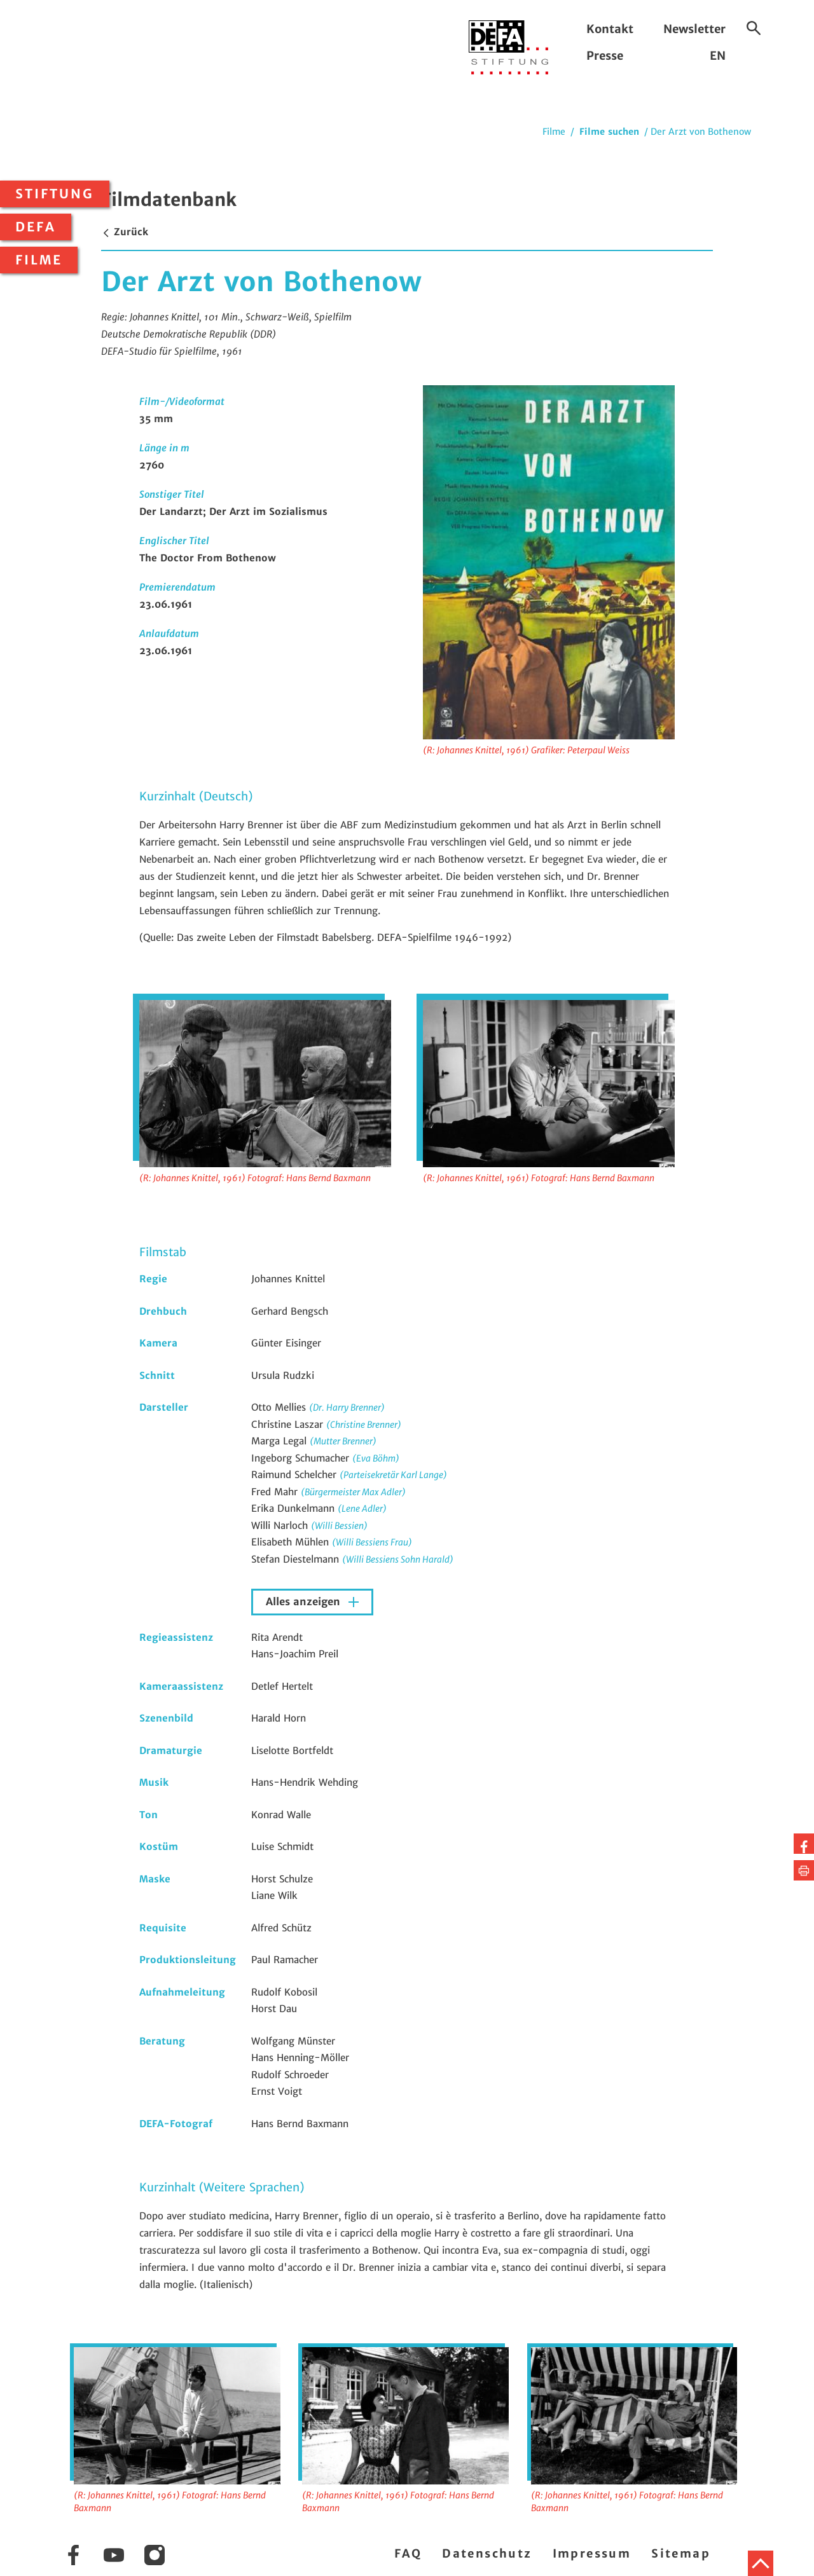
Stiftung (54, 194)
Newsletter (694, 29)
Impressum (592, 2553)
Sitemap (680, 2553)
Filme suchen (609, 131)
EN (718, 55)
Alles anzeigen (304, 1601)
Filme (38, 260)
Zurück (124, 232)
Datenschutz (487, 2553)
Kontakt (609, 29)
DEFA (35, 227)
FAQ (408, 2553)
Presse (604, 55)
